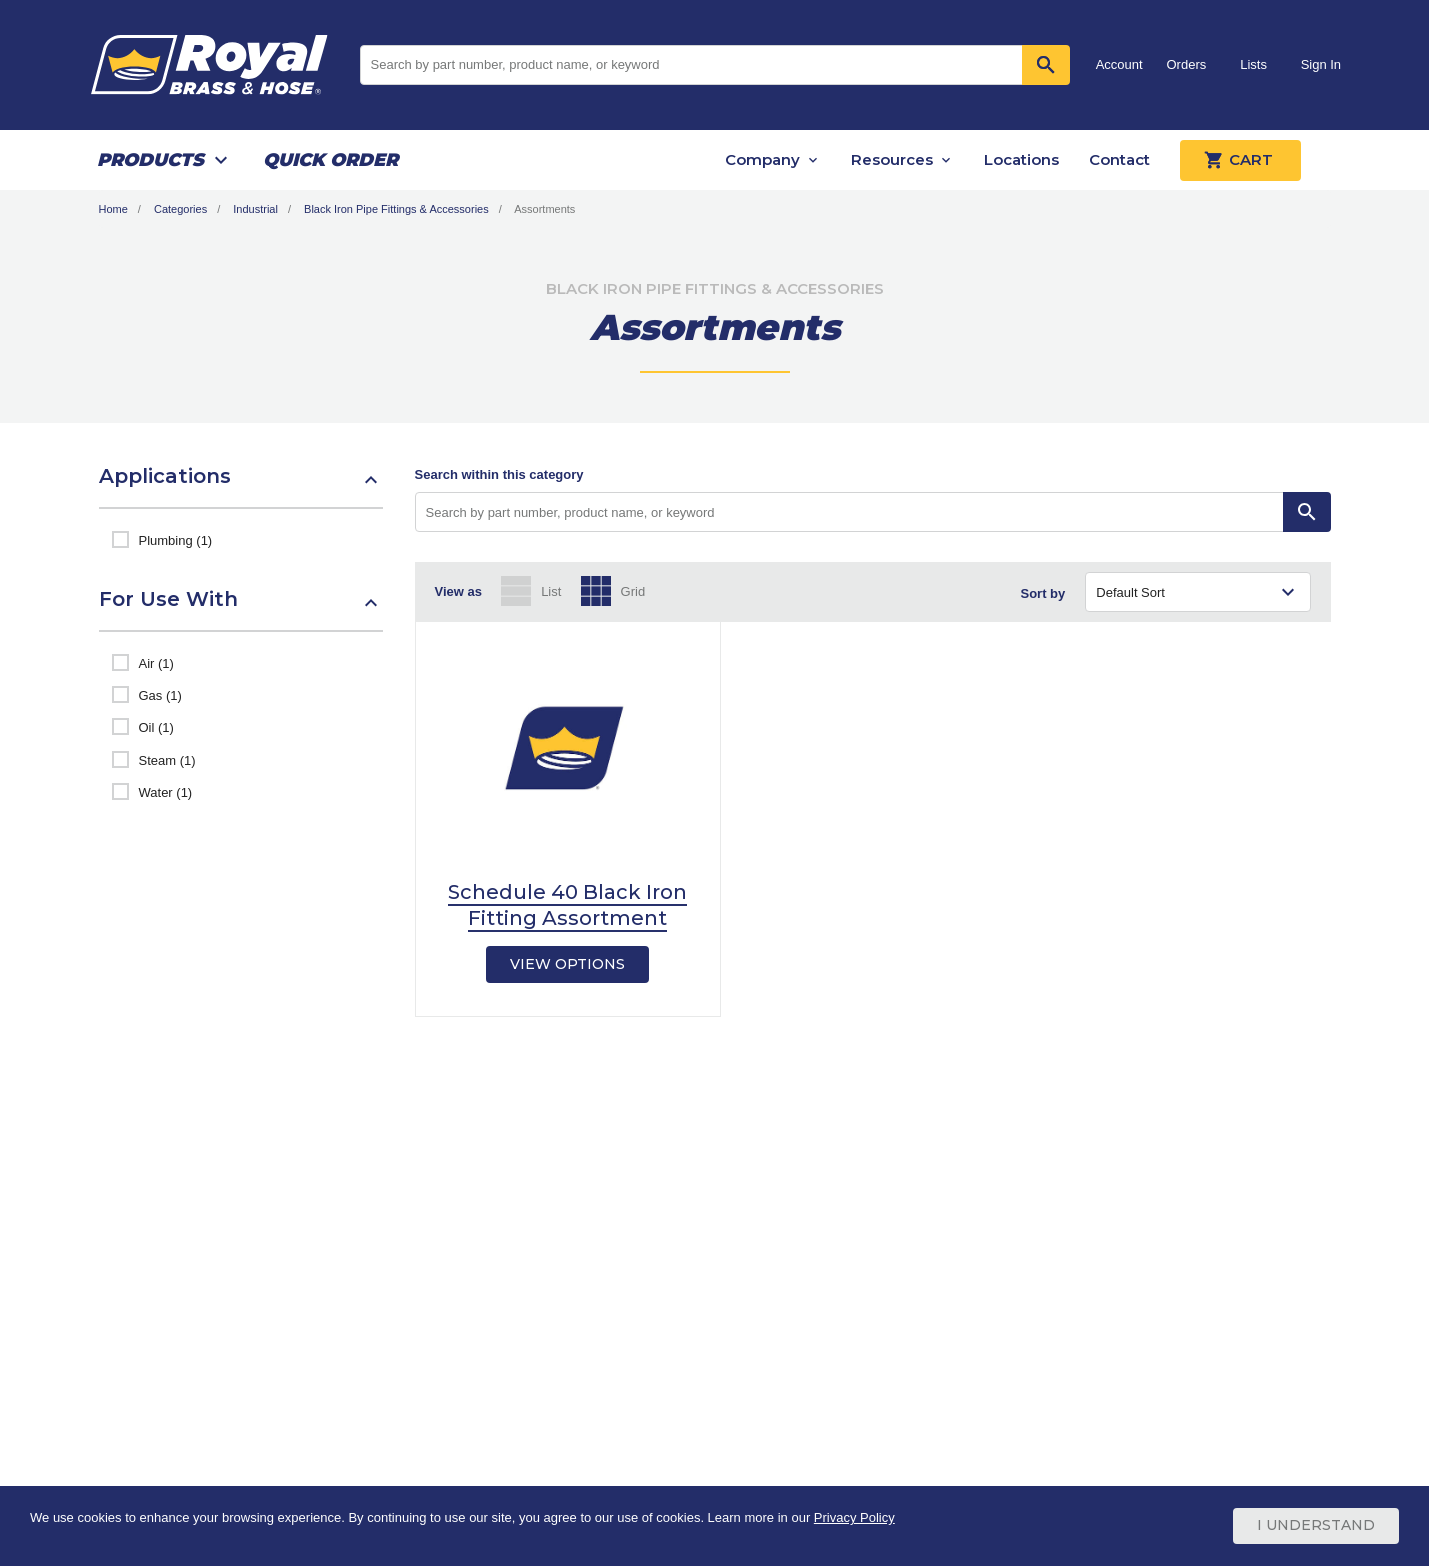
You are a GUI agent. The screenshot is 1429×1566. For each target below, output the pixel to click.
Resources (892, 159)
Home (113, 209)
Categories (180, 209)
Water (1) (166, 792)
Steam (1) (167, 760)
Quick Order (330, 160)
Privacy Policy (854, 1518)
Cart (1240, 160)
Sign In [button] (1321, 64)
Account (1119, 64)
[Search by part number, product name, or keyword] (849, 512)
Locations (1021, 159)
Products (150, 160)
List (551, 591)
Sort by (1043, 593)
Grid (633, 591)
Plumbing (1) (176, 540)
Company (762, 159)
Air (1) (156, 663)
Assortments (544, 209)
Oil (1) (156, 727)
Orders (1187, 64)
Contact (1119, 159)
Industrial (255, 209)
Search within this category (499, 474)
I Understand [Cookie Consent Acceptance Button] (1316, 1526)
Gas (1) (160, 695)
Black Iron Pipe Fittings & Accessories (396, 209)
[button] (241, 486)
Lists (1253, 64)
